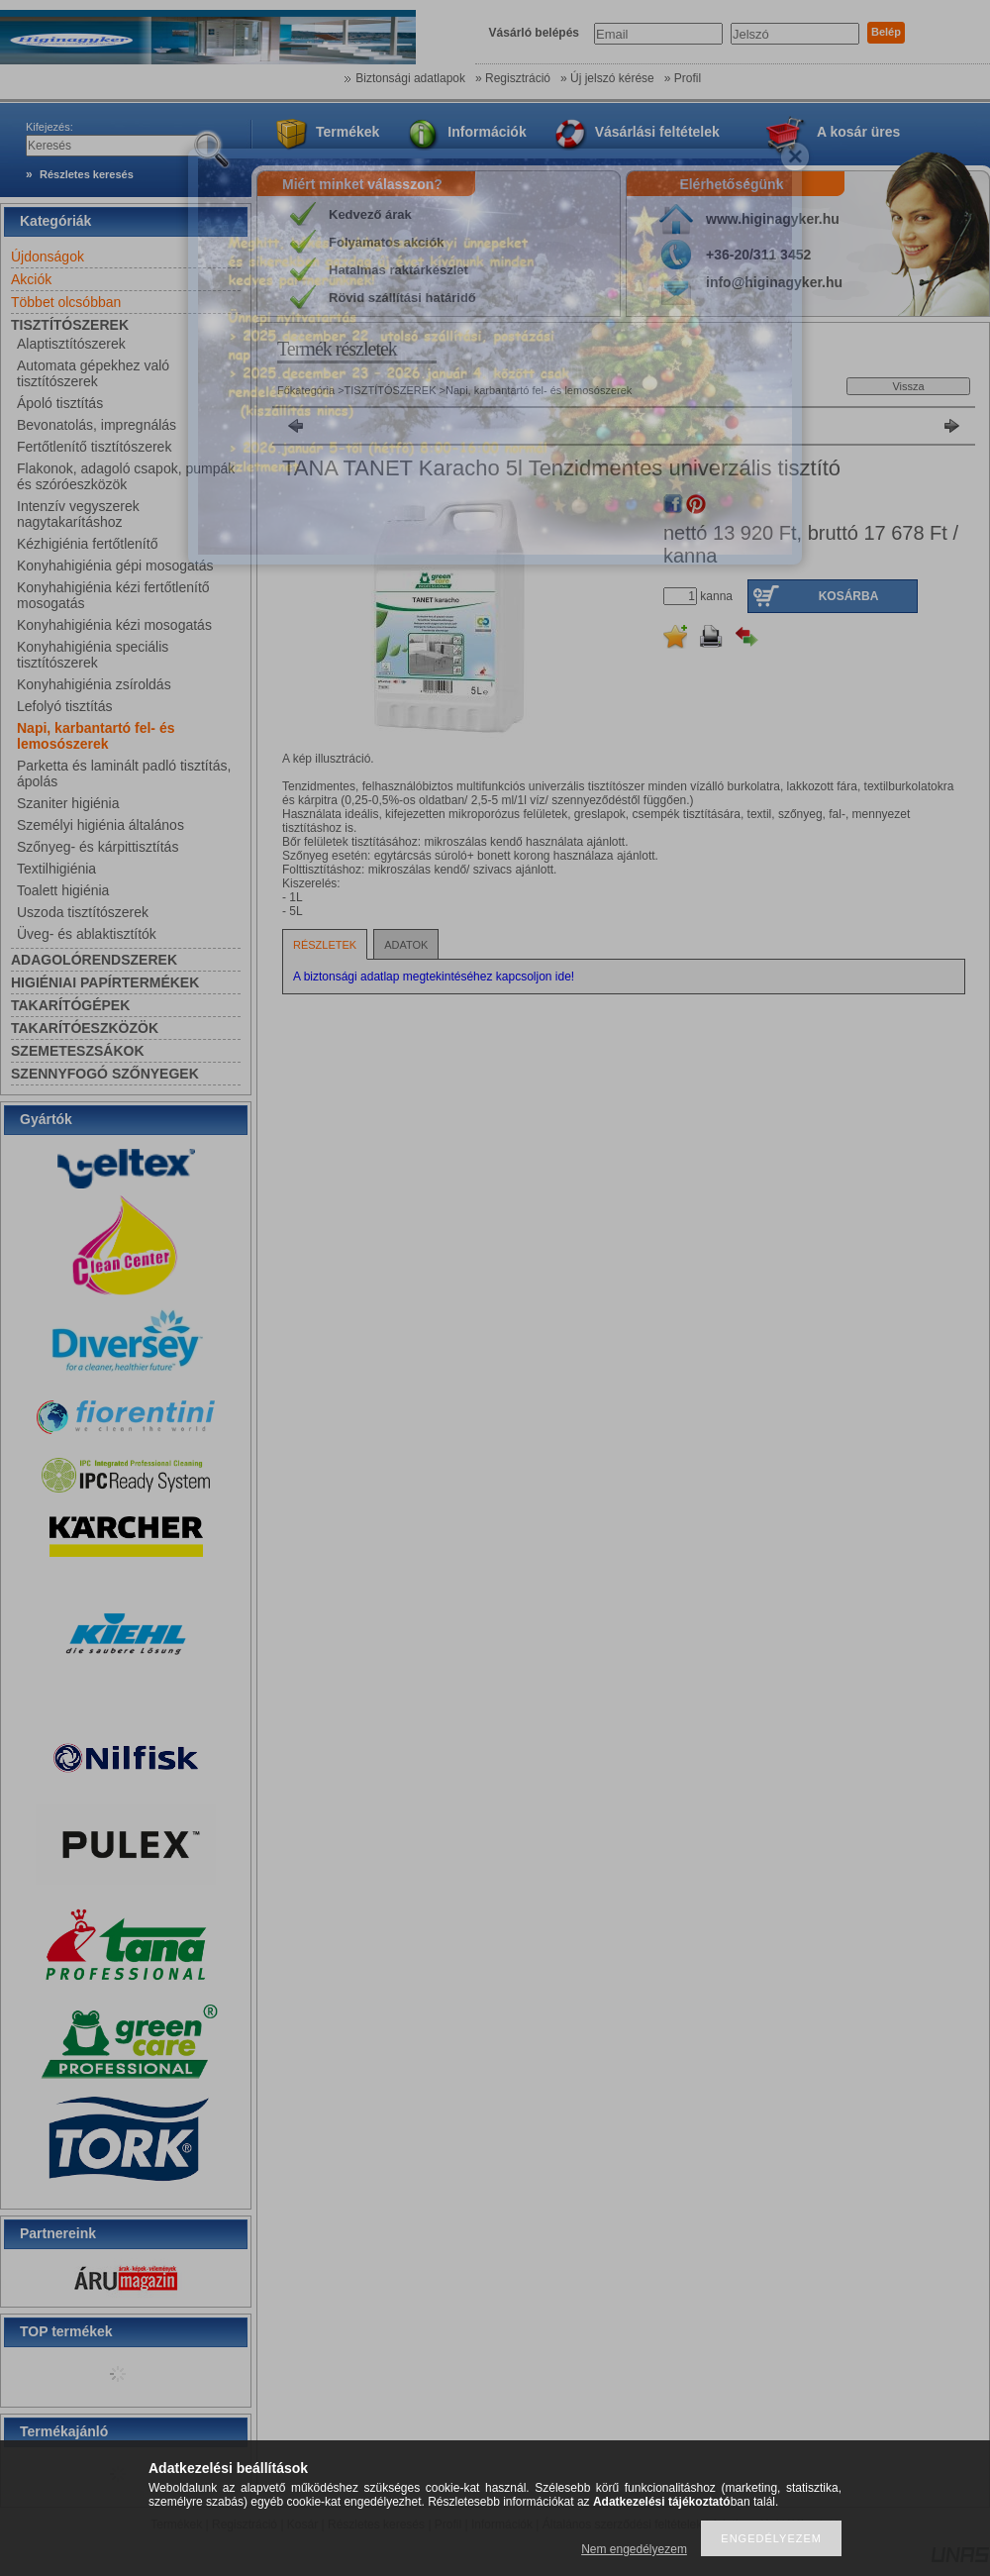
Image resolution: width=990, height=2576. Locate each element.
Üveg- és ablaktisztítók (86, 934)
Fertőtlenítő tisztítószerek (94, 447)
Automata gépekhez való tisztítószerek (93, 373)
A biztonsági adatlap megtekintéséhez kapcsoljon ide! (433, 976)
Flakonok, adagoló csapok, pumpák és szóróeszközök (126, 476)
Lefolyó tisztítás (65, 706)
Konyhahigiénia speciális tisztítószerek (92, 654)
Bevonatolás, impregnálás (96, 425)
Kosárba (849, 596)
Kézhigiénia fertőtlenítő (87, 544)
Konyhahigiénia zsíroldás (94, 684)
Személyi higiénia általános (100, 825)
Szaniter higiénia (68, 803)
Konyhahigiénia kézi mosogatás (114, 625)
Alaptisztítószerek (71, 344)
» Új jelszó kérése (607, 78)
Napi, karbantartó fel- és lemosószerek (96, 736)
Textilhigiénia (56, 868)
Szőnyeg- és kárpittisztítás (97, 847)
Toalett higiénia (63, 890)
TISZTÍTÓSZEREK (392, 390)
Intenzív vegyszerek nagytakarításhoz (78, 514)
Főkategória (306, 390)
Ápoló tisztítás (60, 403)
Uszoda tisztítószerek (82, 912)
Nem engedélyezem (634, 2549)
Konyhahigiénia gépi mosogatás (115, 565)
